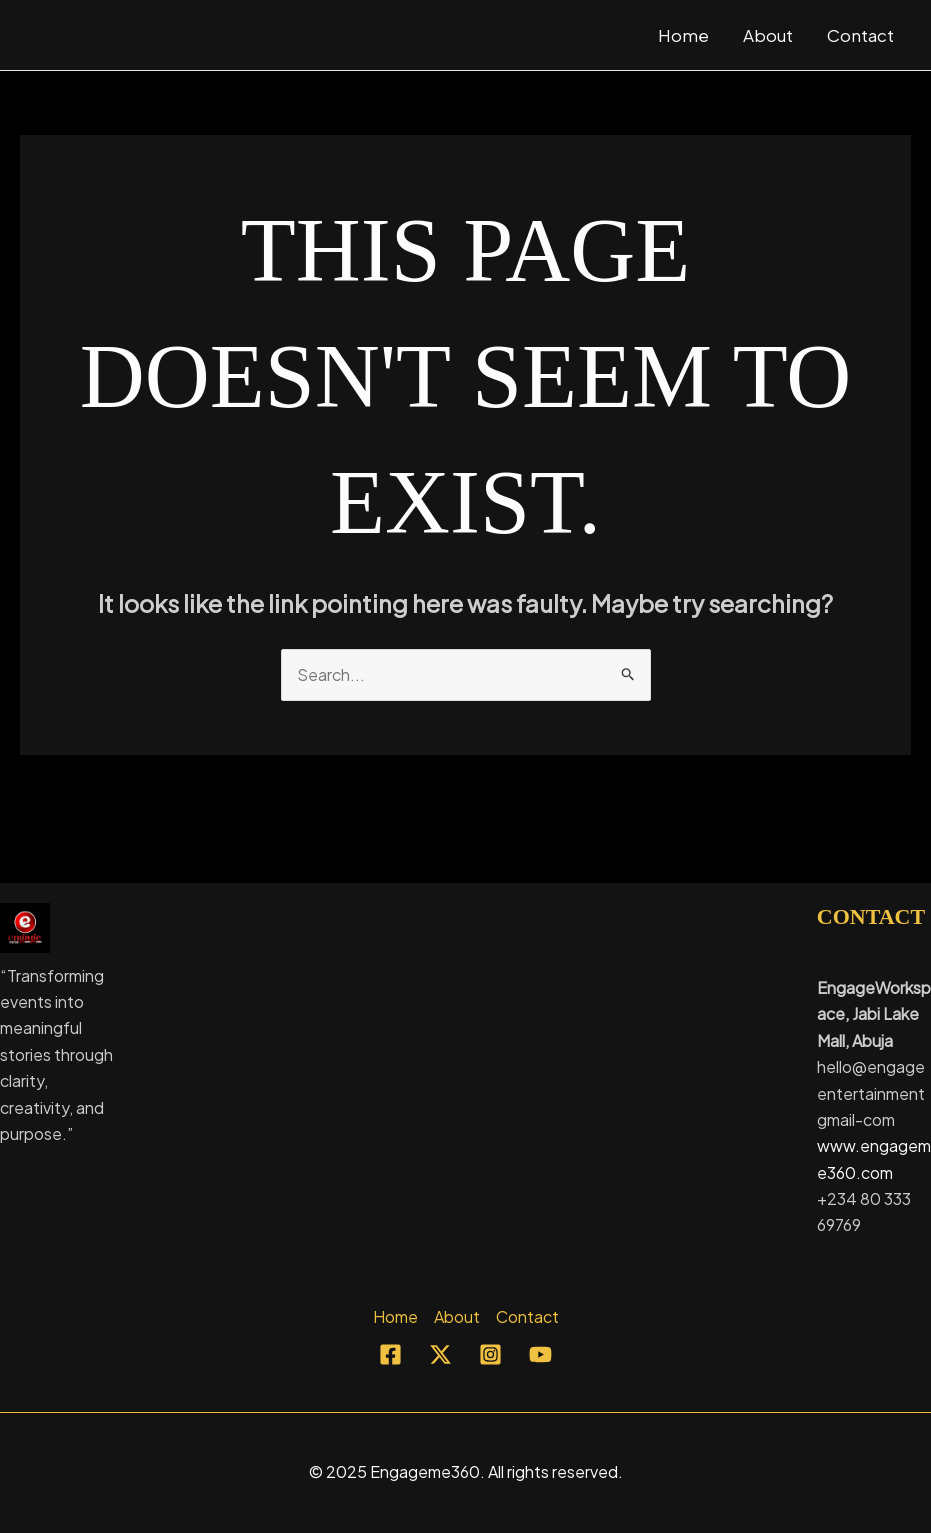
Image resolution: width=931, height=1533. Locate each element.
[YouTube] (540, 1354)
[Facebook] (390, 1354)
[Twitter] (440, 1354)
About (768, 35)
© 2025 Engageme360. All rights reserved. (466, 1471)
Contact (860, 35)
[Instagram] (490, 1354)
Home (683, 35)
